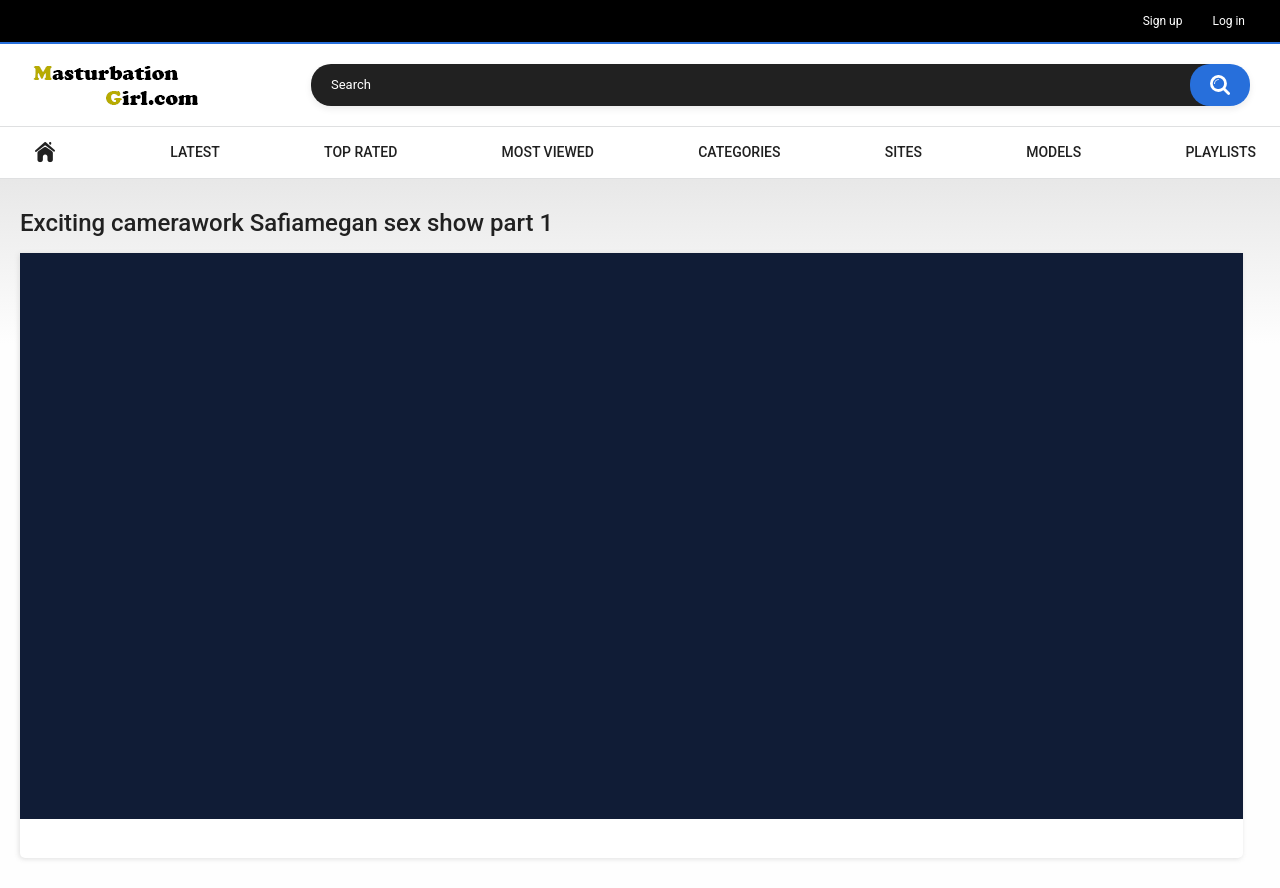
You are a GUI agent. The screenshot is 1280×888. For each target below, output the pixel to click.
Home (45, 152)
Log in (1228, 21)
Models (1053, 152)
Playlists (1220, 152)
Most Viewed (548, 152)
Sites (903, 152)
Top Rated (360, 152)
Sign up (1163, 21)
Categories (739, 152)
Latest (195, 152)
